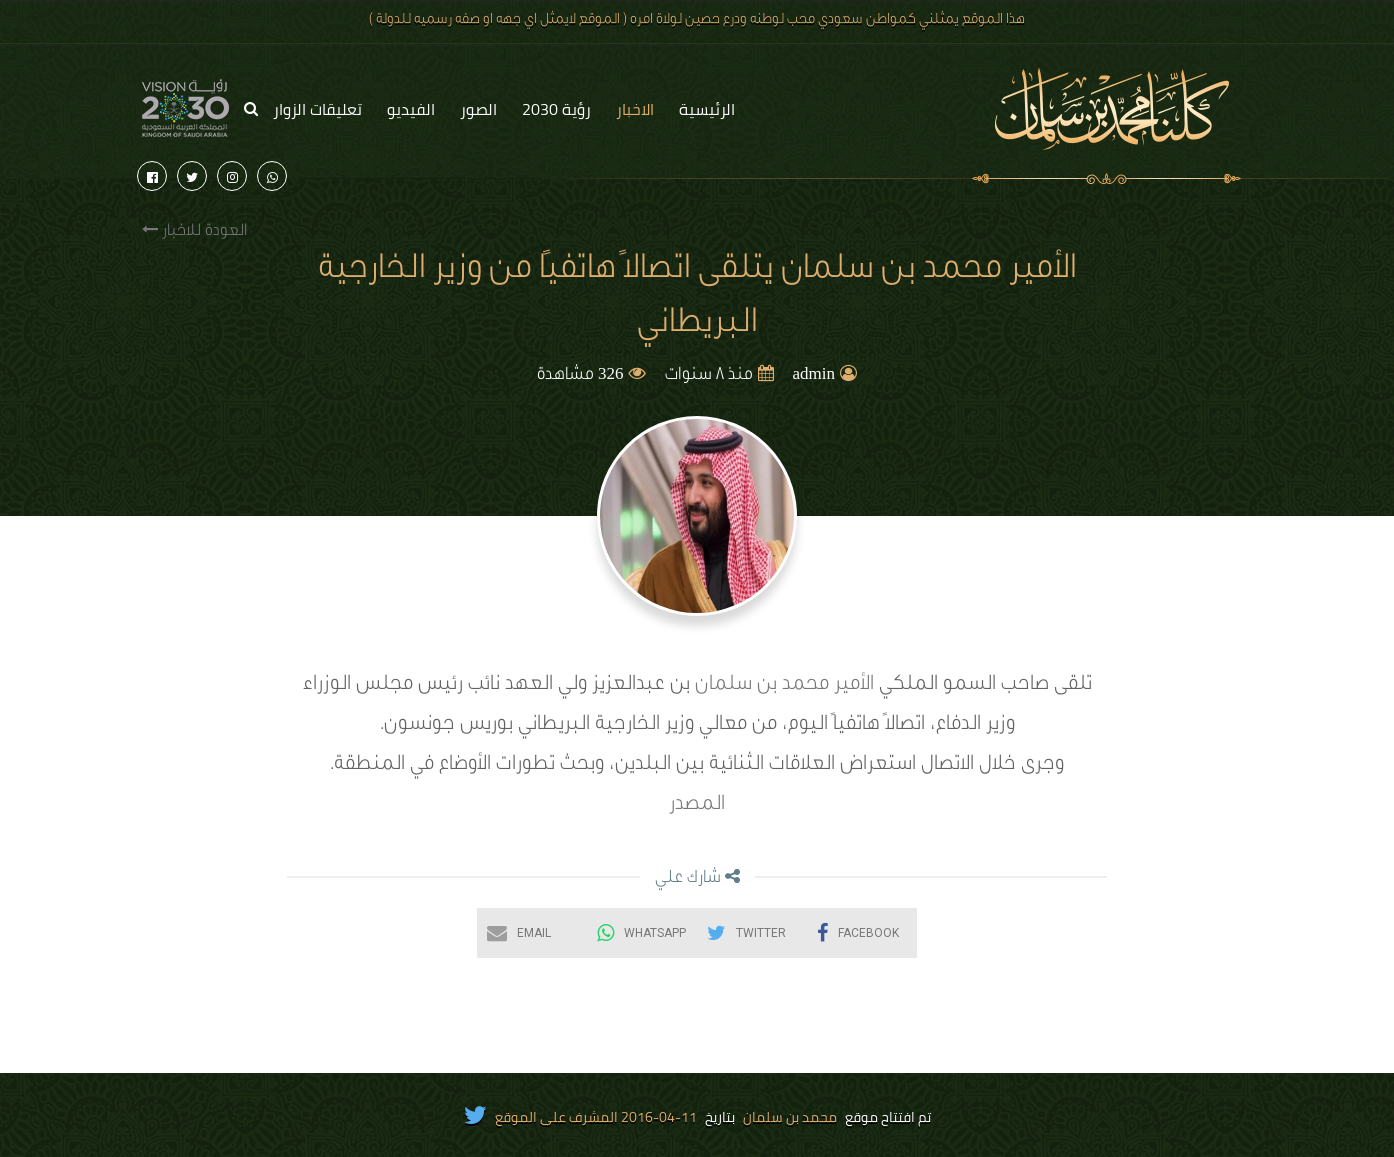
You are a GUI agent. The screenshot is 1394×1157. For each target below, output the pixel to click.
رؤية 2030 (556, 109)
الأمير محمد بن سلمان (784, 686)
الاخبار (635, 109)
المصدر (697, 806)
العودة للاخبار (194, 230)
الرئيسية (707, 109)
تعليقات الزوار (317, 109)
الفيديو (411, 109)
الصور (478, 109)
